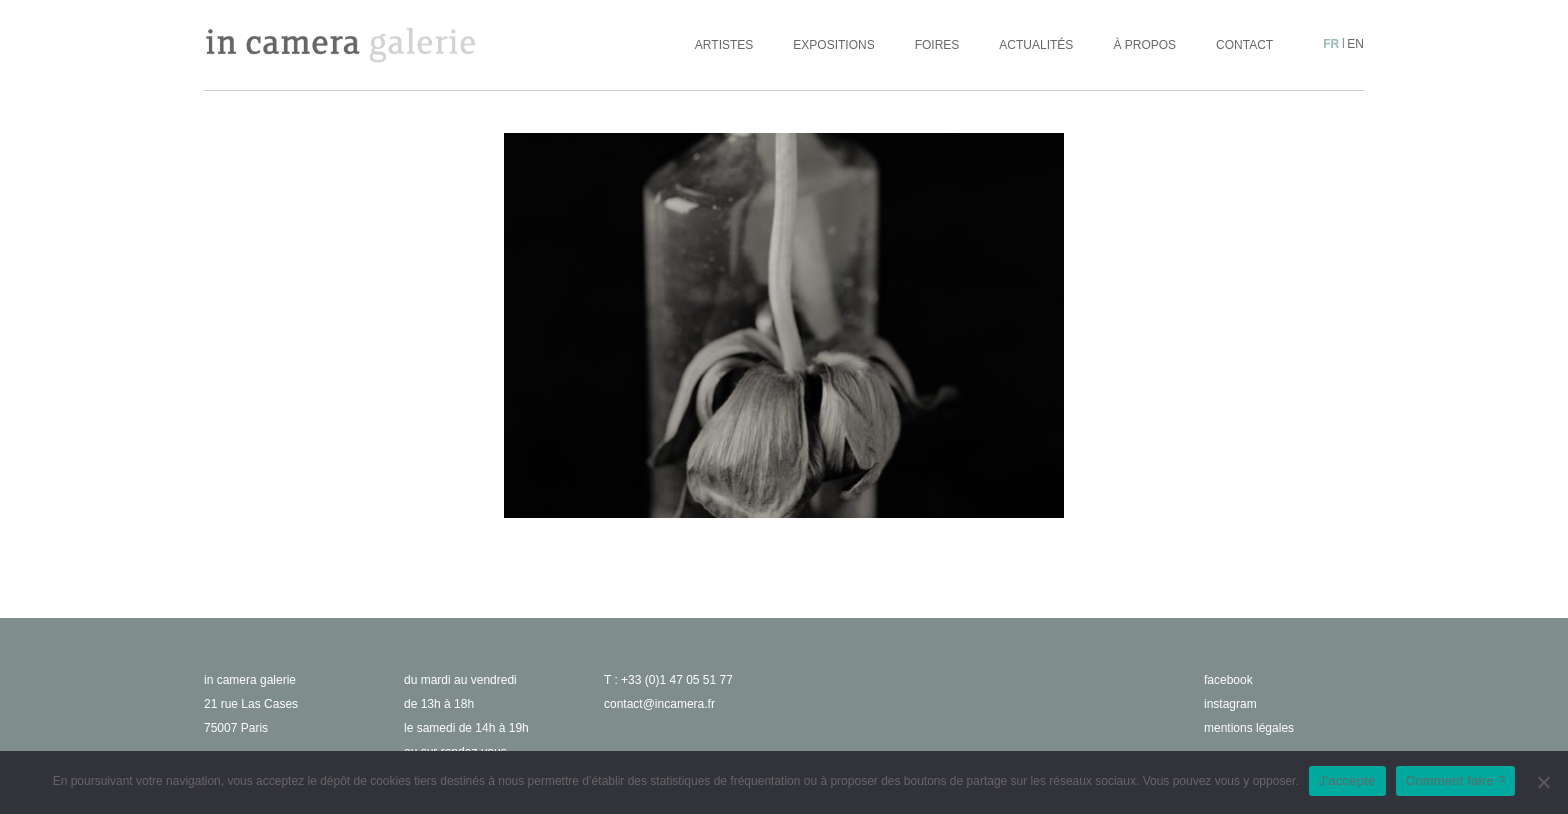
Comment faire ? (1456, 780)
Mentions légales (1249, 728)
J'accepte (1347, 780)
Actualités (1036, 45)
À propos (1144, 45)
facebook (1228, 680)
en (1355, 44)
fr (1331, 44)
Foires (937, 45)
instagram (1230, 704)
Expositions (833, 45)
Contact (1244, 45)
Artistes (724, 45)
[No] (1543, 782)
